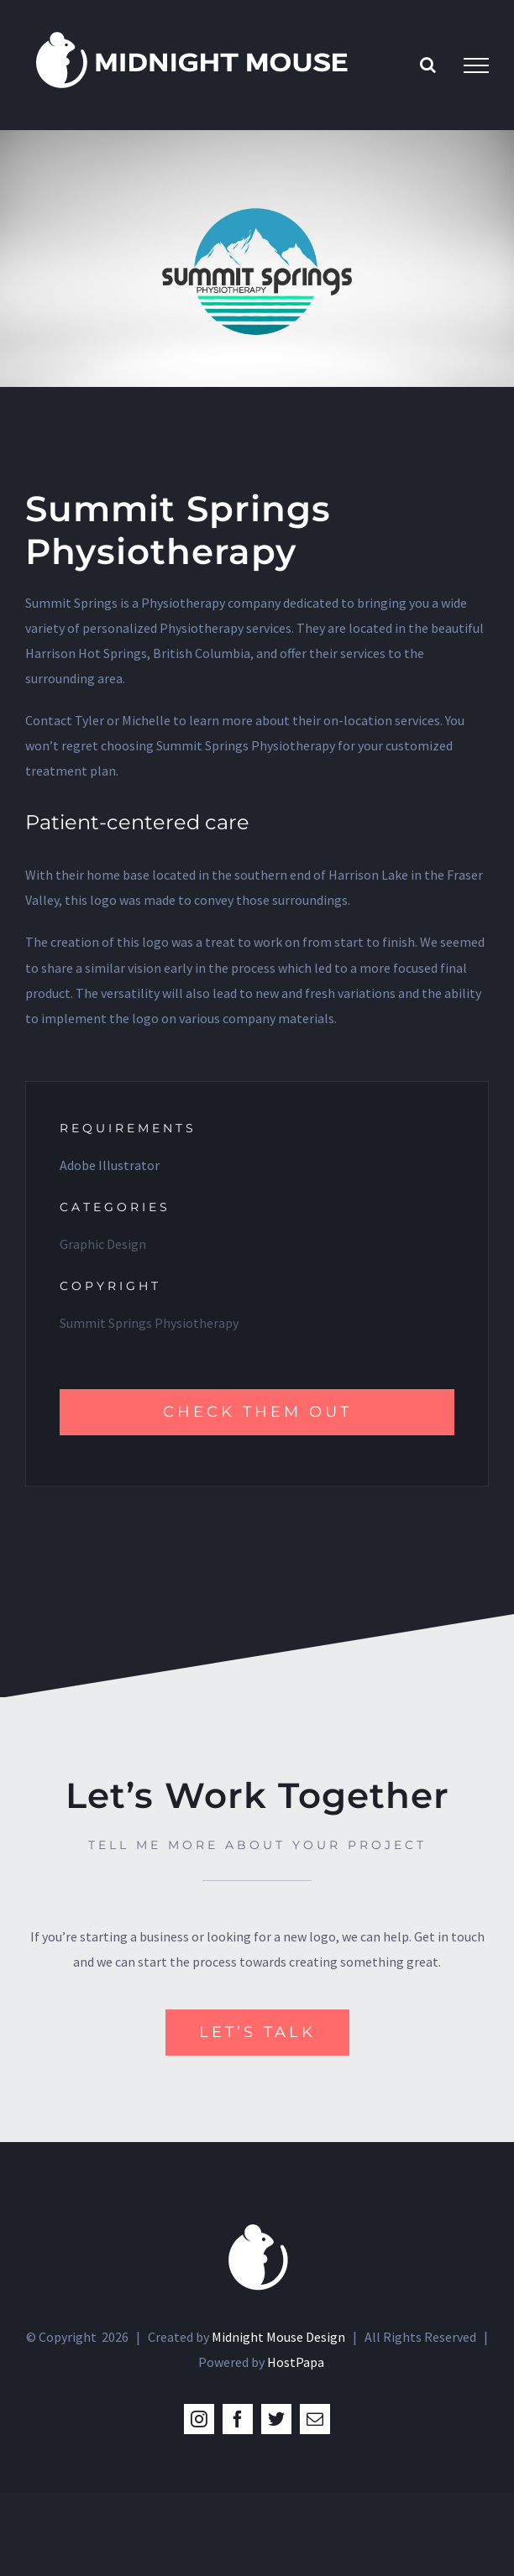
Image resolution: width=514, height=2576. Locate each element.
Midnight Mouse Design (278, 2336)
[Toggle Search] (428, 64)
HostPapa (295, 2362)
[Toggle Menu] (476, 65)
